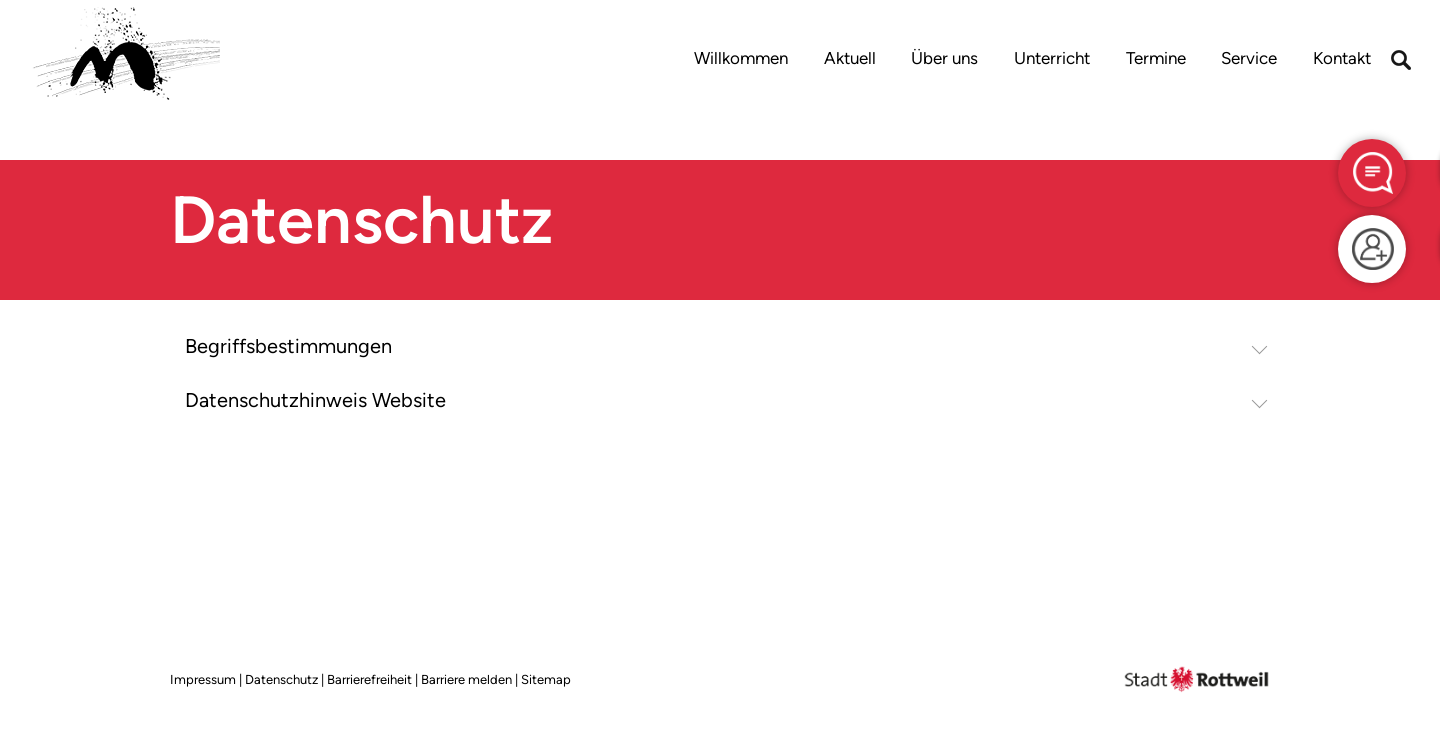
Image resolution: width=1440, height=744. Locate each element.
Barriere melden (466, 679)
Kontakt (1342, 58)
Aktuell (850, 58)
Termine (1156, 58)
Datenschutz (281, 679)
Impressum (203, 679)
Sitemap (546, 679)
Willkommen (741, 58)
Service (1249, 58)
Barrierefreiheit (369, 679)
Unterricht (1052, 58)
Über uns (944, 58)
